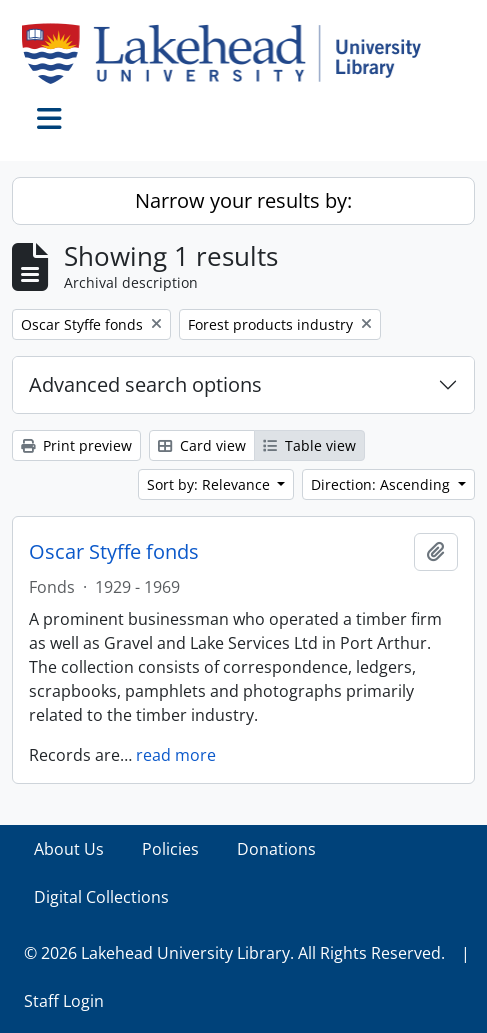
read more (176, 755)
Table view (309, 445)
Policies (170, 849)
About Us (69, 849)
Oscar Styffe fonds (114, 552)
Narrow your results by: (243, 200)
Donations (276, 849)
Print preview (76, 445)
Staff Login (64, 1001)
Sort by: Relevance (210, 484)
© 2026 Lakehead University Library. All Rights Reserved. (234, 953)
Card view (202, 445)
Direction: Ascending (382, 484)
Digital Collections (101, 897)
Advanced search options (145, 384)
